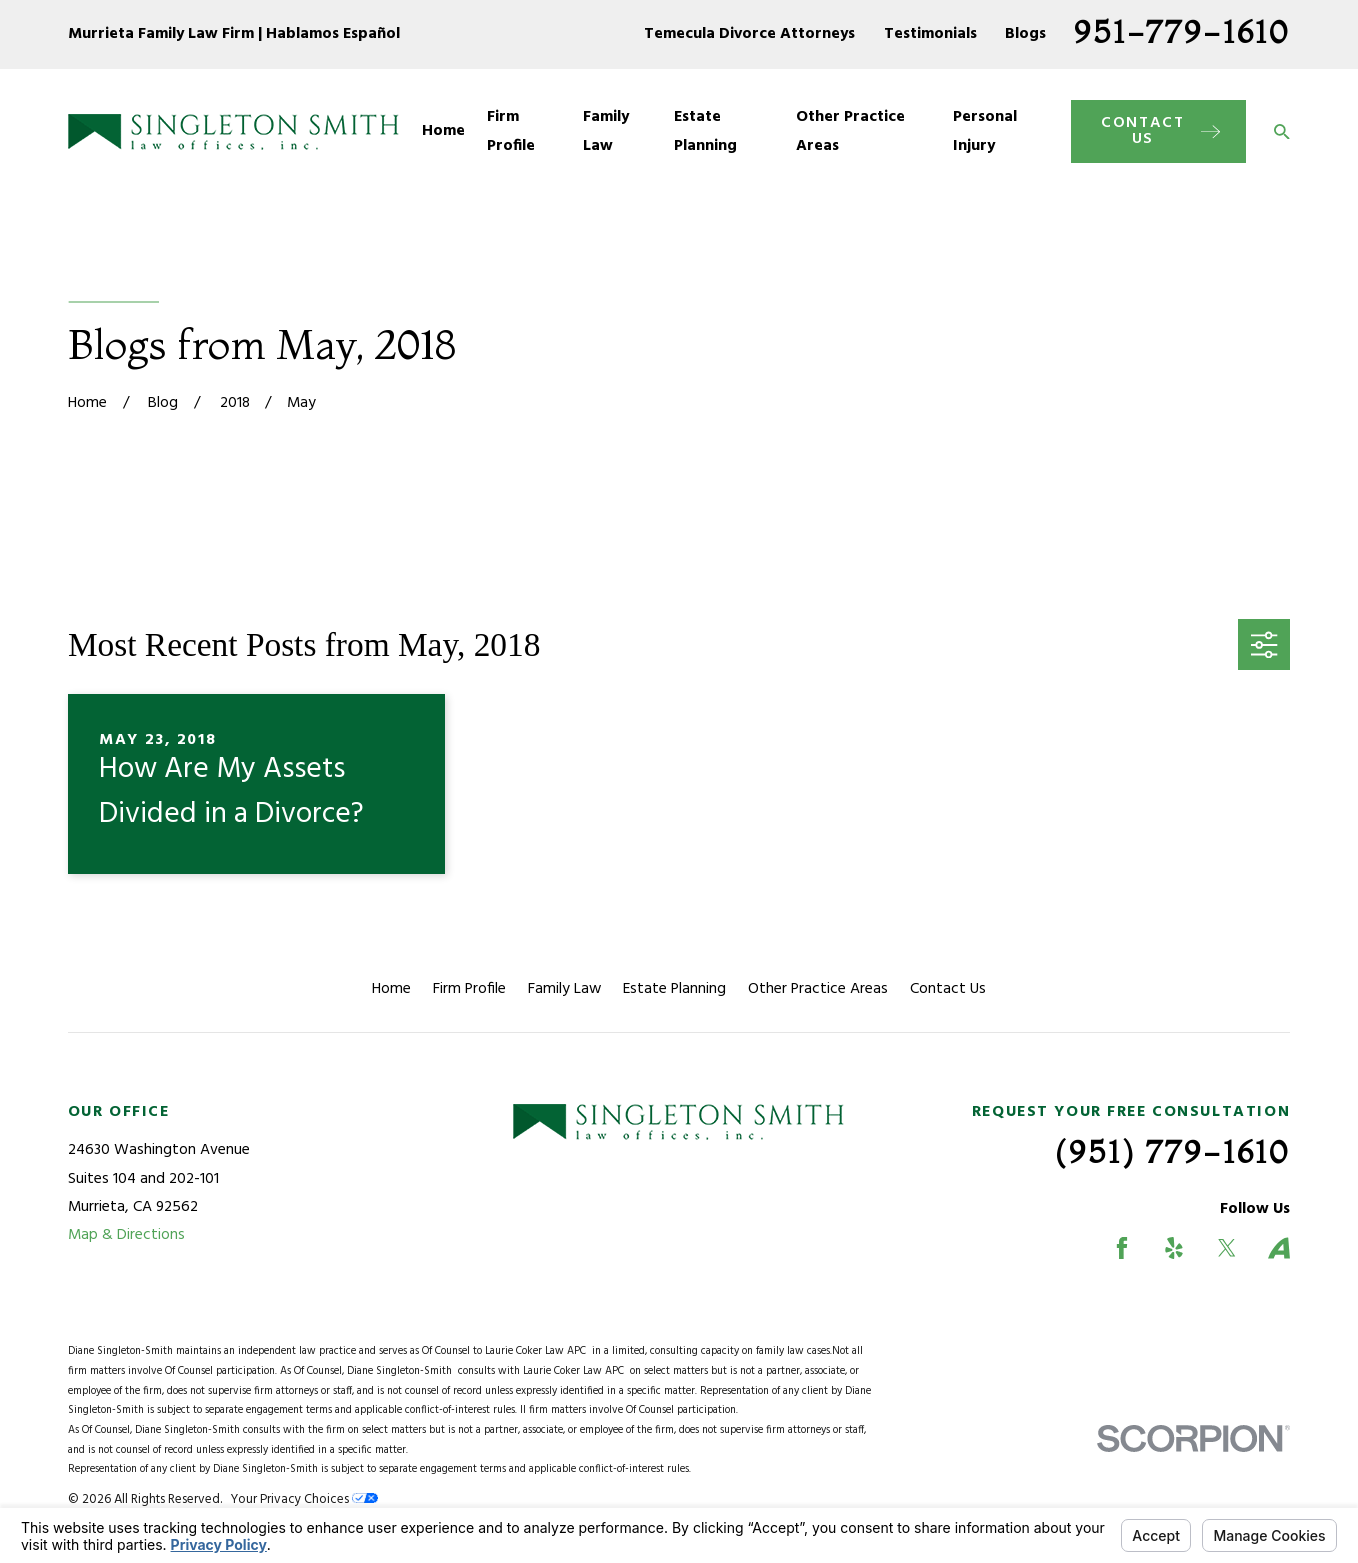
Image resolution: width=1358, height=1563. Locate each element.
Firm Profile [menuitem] (511, 131)
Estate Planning (674, 989)
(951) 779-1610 (1172, 1151)
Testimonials (930, 34)
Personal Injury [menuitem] (985, 131)
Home (391, 989)
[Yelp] (1174, 1248)
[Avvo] (1279, 1248)
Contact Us (948, 989)
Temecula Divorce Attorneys (749, 34)
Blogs (1025, 34)
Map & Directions (126, 1235)
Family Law (564, 989)
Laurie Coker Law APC (538, 1351)
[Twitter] (1227, 1248)
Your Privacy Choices (304, 1499)
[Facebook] (1122, 1248)
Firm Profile (469, 989)
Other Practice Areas (818, 989)
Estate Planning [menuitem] (705, 131)
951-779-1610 (1182, 31)
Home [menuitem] (443, 131)
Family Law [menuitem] (606, 131)
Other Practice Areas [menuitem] (850, 131)
